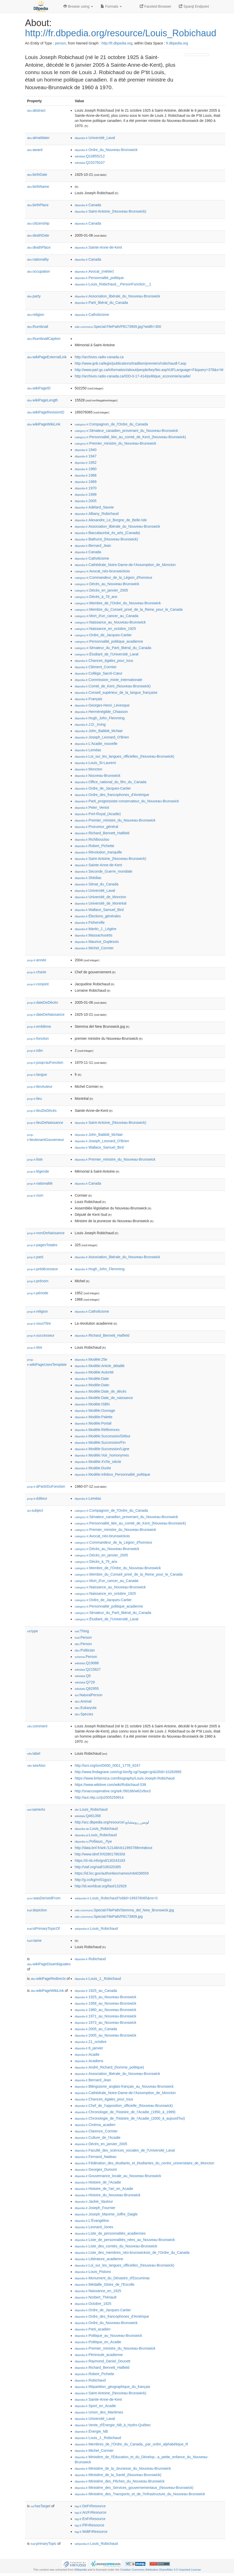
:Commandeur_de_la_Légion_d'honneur (113, 577)
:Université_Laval (95, 138)
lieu (34, 1098)
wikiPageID (39, 388)
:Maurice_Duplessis (97, 942)
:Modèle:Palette (93, 1417)
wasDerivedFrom (44, 1898)
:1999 (85, 494)
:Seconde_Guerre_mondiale (103, 871)
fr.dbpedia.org (177, 43)
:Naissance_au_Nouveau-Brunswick (110, 622)
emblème (39, 1026)
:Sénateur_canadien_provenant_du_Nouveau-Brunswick (126, 431)
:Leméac (88, 750)
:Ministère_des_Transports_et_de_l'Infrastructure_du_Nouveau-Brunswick (140, 2494)
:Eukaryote (86, 1708)
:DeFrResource (90, 2506)
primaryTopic (43, 2544)
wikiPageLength (42, 400)
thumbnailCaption (44, 339)
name (34, 1940)
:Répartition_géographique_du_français (112, 2387)
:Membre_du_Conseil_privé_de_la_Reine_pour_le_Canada (128, 609)
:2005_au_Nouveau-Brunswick (105, 2035)
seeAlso (36, 1765)
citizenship (38, 223)
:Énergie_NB (91, 2431)
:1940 (85, 450)
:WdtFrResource (91, 2531)
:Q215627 (88, 1669)
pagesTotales (42, 1245)
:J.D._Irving (90, 724)
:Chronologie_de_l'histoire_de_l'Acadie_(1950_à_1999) (125, 2112)
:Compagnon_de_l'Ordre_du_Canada (111, 424)
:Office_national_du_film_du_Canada (110, 782)
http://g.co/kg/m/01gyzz (93, 1880)
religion (35, 315)
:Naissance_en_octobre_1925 (105, 629)
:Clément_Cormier (95, 667)
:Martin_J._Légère (95, 929)
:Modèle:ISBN (92, 1404)
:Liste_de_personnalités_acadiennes (110, 2233)
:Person (83, 1637)
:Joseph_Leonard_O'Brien (102, 737)
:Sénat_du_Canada (96, 884)
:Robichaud (90, 1959)
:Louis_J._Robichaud (98, 1979)
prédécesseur (42, 1269)
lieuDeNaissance (45, 1122)
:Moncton (88, 769)
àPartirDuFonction (46, 1486)
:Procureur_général (96, 827)
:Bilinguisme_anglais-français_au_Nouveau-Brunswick (124, 2086)
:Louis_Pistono (93, 2272)
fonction (38, 1038)
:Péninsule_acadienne (99, 2355)
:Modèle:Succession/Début (102, 1436)
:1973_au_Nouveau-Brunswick (105, 2022)
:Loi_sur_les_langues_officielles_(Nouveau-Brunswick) (124, 756)
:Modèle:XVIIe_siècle (98, 1462)
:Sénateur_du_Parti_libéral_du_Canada (113, 648)
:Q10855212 (90, 156)
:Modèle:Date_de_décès (100, 1391)
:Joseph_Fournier (95, 2208)
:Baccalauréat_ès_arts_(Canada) (107, 533)
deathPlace (39, 247)
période (37, 1293)
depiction (37, 1910)
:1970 (85, 488)
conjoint (38, 984)
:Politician (85, 1650)
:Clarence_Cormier (96, 2131)
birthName (38, 186)
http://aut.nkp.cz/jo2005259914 (99, 1797)
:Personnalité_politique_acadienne (109, 641)
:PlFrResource (89, 2525)
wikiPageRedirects (48, 1979)
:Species (84, 1714)
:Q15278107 (90, 162)
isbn (35, 1050)
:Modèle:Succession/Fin (100, 1442)
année (36, 960)
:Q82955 (87, 1688)
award (34, 150)
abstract (36, 110)
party (34, 296)
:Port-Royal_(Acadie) (98, 814)
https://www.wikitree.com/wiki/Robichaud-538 (110, 1785)
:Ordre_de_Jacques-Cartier (103, 635)
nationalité (40, 1183)
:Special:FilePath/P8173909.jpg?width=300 (118, 327)
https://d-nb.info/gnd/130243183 (100, 1860)
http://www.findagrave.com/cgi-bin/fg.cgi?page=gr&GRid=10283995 (128, 1772)
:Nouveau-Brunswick (97, 775)
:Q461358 (88, 1816)
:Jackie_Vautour (94, 2201)
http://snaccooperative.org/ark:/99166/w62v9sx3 (112, 1791)
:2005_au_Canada (96, 2029)
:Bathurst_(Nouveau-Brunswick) (106, 539)
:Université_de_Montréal (100, 903)
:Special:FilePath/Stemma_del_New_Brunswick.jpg (124, 1910)
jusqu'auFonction (45, 1062)
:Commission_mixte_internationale (108, 680)
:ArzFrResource (90, 2512)
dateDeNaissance (46, 1014)
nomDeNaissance (46, 1233)
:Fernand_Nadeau (95, 2157)
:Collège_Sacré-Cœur (98, 673)
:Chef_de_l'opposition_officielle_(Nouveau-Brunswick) (124, 2106)
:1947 (85, 456)
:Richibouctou (92, 839)
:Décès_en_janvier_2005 (101, 590)
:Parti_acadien (92, 2329)
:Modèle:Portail (93, 1423)
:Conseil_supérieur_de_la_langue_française (116, 692)
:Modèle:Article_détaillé (99, 1366)
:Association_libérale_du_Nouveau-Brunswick (117, 296)
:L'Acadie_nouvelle (96, 744)
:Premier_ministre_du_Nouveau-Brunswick (115, 443)
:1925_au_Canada (96, 1991)
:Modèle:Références (97, 1430)
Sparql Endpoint (194, 6)
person (60, 43)
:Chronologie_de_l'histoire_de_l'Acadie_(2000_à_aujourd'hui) (130, 2118)
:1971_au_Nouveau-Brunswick (105, 2016)
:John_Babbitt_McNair (99, 731)
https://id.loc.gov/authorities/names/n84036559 (112, 1873)
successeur (40, 1335)
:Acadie (87, 2054)
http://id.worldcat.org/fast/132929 (100, 1886)
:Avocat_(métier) (94, 271)
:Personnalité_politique (99, 278)
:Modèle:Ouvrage (95, 1410)
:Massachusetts (93, 935)
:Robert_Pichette (94, 846)
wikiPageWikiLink (43, 424)
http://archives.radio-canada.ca (99, 357)
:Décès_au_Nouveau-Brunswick (107, 584)
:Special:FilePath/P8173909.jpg (109, 1916)
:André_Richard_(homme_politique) (109, 2067)
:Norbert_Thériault (95, 2297)
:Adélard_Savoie (94, 507)
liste (35, 1159)
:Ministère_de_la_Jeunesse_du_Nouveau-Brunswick (123, 2468)
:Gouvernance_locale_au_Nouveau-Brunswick (118, 2176)
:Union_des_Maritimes (99, 2412)
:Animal (83, 1701)
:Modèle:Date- (92, 1385)
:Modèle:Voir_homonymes (102, 1455)
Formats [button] (111, 6)
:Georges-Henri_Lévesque (102, 705)
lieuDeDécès (41, 1110)
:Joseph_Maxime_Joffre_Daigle (106, 2214)
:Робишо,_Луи (93, 1841)
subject (35, 1510)
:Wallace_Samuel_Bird (99, 910)
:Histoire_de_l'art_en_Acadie (104, 2189)
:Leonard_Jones (94, 2227)
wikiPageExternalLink (47, 357)
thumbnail (37, 327)
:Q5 (83, 1676)
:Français (88, 699)
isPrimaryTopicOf (43, 1928)
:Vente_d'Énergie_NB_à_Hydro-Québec (113, 2425)
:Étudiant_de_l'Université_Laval (106, 654)
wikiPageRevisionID (45, 412)
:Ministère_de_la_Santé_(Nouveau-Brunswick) (118, 2475)
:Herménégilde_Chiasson (101, 712)
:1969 (85, 482)
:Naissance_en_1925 (98, 2291)
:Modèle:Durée (93, 1468)
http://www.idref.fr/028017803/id (100, 1854)
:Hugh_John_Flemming (99, 718)
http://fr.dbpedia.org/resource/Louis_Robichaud (120, 33)
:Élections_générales (98, 916)
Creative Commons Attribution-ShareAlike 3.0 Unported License (160, 2569)
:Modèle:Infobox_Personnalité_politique (112, 1474)
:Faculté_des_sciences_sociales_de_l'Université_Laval (125, 2150)
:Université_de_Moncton (100, 897)
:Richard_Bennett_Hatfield (102, 833)
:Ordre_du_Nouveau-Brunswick (106, 150)
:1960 (85, 469)
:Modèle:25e (91, 1359)
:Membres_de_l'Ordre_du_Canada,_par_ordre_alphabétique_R (131, 2444)
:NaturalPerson (88, 1695)
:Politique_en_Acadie (98, 2342)
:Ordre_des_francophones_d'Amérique (112, 795)
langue (37, 1074)
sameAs (36, 1809)
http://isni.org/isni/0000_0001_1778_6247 (107, 1765)
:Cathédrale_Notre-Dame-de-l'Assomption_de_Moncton (125, 565)
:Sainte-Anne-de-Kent (98, 247)
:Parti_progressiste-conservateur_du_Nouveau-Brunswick (127, 801)
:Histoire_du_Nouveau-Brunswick (107, 2195)
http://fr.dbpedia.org (116, 43)
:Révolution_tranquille (98, 852)
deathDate (38, 235)
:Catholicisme (92, 315)
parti (35, 1257)
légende (38, 1171)
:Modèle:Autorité (94, 1372)
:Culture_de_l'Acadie (97, 2137)
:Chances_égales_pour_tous (104, 661)
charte (36, 972)
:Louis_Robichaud (91, 1809)
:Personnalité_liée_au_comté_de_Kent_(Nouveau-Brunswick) (130, 437)
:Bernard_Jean (93, 546)
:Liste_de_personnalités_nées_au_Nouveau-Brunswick (125, 2240)
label (33, 1753)
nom (35, 1195)
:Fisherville (89, 922)
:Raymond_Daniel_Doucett (102, 2361)
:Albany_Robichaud (97, 514)
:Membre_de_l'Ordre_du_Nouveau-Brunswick (118, 603)
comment (37, 1726)
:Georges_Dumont (96, 2169)
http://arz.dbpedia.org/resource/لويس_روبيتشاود (112, 1822)
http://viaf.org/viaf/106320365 (98, 1867)
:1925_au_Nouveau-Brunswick (105, 1997)
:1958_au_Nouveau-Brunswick (105, 2003)
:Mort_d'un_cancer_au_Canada (106, 616)
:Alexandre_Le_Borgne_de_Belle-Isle (111, 520)
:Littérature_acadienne (99, 2259)
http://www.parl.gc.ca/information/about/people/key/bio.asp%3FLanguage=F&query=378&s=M (149, 370)
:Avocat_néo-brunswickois (102, 571)
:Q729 (85, 1682)
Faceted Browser (155, 6)
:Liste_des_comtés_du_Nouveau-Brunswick (116, 2246)
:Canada (88, 205)
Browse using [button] (78, 6)
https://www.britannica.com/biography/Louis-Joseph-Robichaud (124, 1778)
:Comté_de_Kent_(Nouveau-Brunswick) (112, 686)
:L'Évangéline (92, 2221)
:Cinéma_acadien (95, 2125)
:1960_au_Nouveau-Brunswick (105, 2010)
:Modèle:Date (92, 1379)
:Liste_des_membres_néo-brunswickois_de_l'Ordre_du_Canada (132, 2252)
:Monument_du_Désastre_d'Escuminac (112, 2278)
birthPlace (38, 205)
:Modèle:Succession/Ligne (102, 1449)
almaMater (38, 138)
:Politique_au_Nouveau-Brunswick (108, 2336)
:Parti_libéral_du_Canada (101, 303)
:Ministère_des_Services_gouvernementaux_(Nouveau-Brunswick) (134, 2488)
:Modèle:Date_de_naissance (104, 1398)
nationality (38, 259)
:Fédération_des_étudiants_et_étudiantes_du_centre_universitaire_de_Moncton (144, 2163)
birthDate (37, 174)
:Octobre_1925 (93, 2304)
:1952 (85, 462)
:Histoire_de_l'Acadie (98, 2182)
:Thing (82, 1631)
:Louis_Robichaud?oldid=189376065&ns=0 (116, 1898)
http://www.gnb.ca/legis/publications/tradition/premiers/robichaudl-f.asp (130, 363)
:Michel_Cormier (94, 948)
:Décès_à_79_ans (96, 597)
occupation (38, 271)
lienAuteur (39, 1086)
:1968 (85, 475)
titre (34, 1347)
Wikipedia (80, 2569)
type (32, 1631)
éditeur (37, 1498)
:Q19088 (87, 1663)
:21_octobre (90, 2042)
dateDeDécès (42, 1002)
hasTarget (40, 2506)
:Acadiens (89, 2061)
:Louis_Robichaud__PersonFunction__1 (113, 284)
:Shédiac (88, 878)
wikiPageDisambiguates (49, 1964)
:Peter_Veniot (92, 807)
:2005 (85, 501)
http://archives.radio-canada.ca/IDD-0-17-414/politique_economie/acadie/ (133, 376)
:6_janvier (89, 2048)
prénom (38, 1281)
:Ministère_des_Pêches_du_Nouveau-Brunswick (120, 2481)
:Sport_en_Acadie (95, 2406)
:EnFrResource (90, 2519)
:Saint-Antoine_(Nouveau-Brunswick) (110, 211)
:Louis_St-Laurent (95, 763)
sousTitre (39, 1323)
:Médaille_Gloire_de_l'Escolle (104, 2284)
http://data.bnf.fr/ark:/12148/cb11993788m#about (113, 1848)
